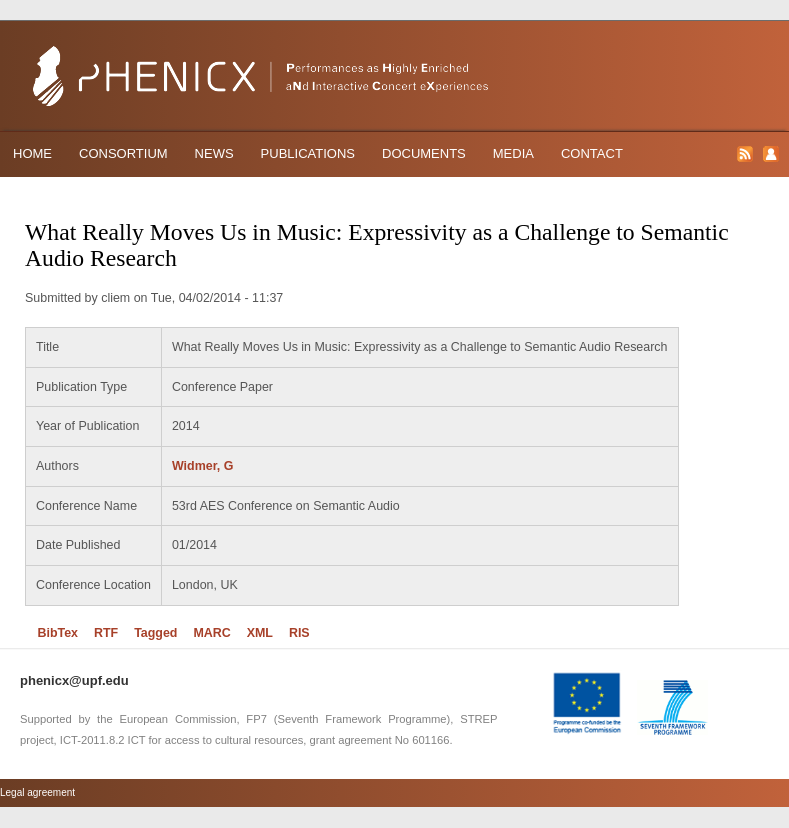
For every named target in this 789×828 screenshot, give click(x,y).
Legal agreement (37, 792)
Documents (424, 153)
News (214, 153)
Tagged (155, 633)
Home (32, 153)
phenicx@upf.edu (74, 680)
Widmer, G (202, 466)
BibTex (57, 633)
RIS (299, 633)
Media (513, 153)
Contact (592, 153)
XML (260, 633)
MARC (211, 633)
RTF (106, 633)
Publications (308, 153)
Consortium (123, 153)
